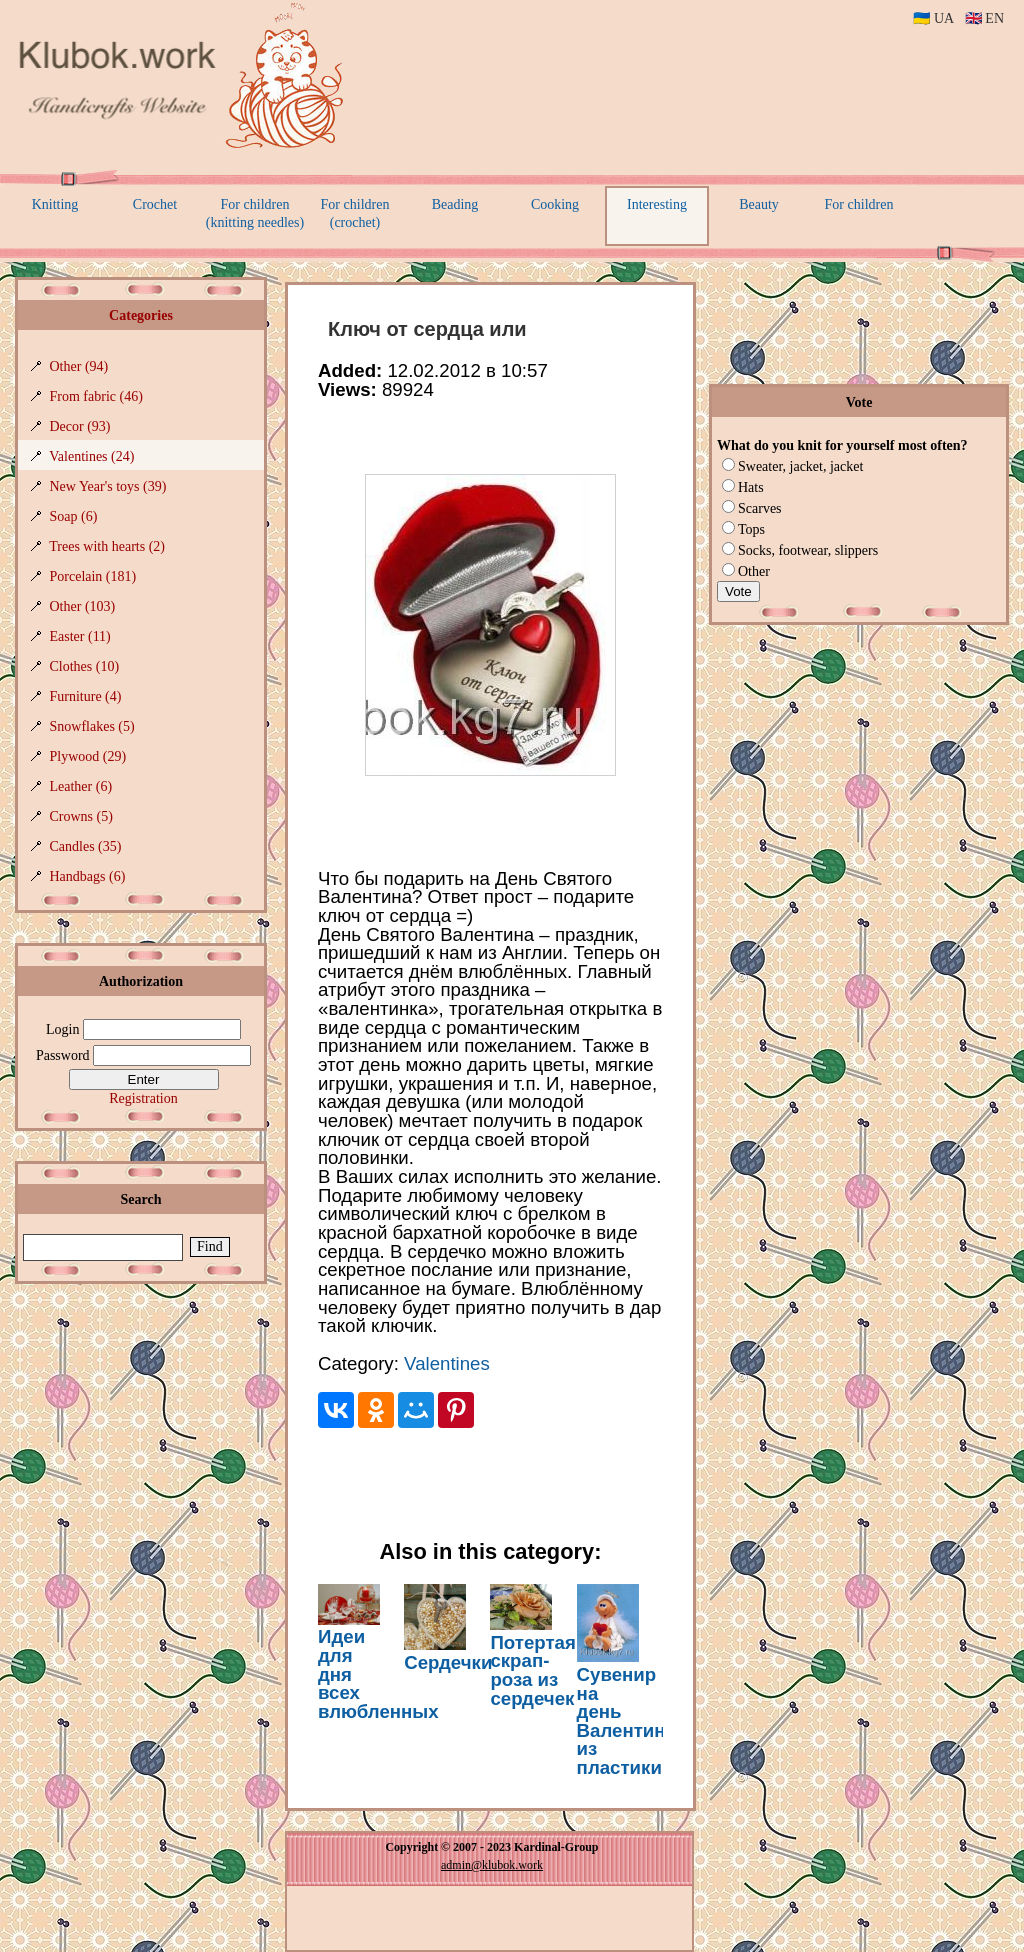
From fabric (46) (96, 396)
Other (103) (83, 606)
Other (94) (79, 366)
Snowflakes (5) (92, 726)
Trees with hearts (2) (107, 546)
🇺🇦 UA (933, 18)
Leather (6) (81, 786)
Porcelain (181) (93, 576)
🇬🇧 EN (984, 18)
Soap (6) (74, 516)
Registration (143, 1098)
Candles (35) (86, 846)
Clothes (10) (85, 666)
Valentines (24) (91, 456)
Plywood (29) (88, 756)
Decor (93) (80, 426)
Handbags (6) (88, 876)
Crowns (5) (81, 816)
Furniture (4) (86, 696)
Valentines (447, 1363)
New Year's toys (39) (108, 486)
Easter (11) (80, 636)
